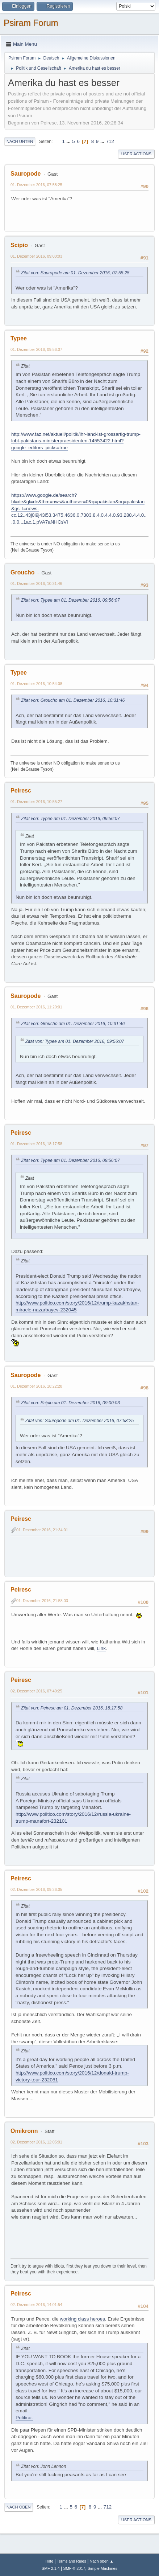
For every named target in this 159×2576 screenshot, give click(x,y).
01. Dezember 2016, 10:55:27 (36, 801)
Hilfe (50, 2561)
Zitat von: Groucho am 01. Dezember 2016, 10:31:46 (73, 700)
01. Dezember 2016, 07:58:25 (36, 185)
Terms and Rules (71, 2561)
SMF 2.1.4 (51, 2568)
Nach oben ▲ (102, 2561)
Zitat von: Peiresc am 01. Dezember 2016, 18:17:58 (71, 1708)
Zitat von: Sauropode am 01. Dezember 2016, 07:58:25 (75, 272)
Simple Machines (102, 2568)
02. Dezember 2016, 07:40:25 (36, 1691)
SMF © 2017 (74, 2568)
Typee (19, 338)
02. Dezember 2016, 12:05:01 (36, 2142)
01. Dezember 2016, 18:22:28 (36, 1386)
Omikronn (24, 2131)
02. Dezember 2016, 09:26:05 (36, 1889)
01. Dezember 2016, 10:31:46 (36, 583)
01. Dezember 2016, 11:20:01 (36, 1007)
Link (101, 1648)
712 (110, 141)
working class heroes (82, 2319)
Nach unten (20, 141)
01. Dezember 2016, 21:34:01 (42, 1530)
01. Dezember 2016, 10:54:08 (36, 683)
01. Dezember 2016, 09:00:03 (36, 256)
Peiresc (21, 790)
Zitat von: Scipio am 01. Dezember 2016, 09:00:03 (70, 1402)
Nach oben (19, 2507)
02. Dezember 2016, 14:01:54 (36, 2304)
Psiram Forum (31, 23)
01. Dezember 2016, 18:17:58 (36, 1144)
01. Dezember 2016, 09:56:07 (36, 349)
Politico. (24, 2417)
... (69, 141)
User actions (136, 154)
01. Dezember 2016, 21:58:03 (42, 1600)
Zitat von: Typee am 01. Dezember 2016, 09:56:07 (70, 600)
